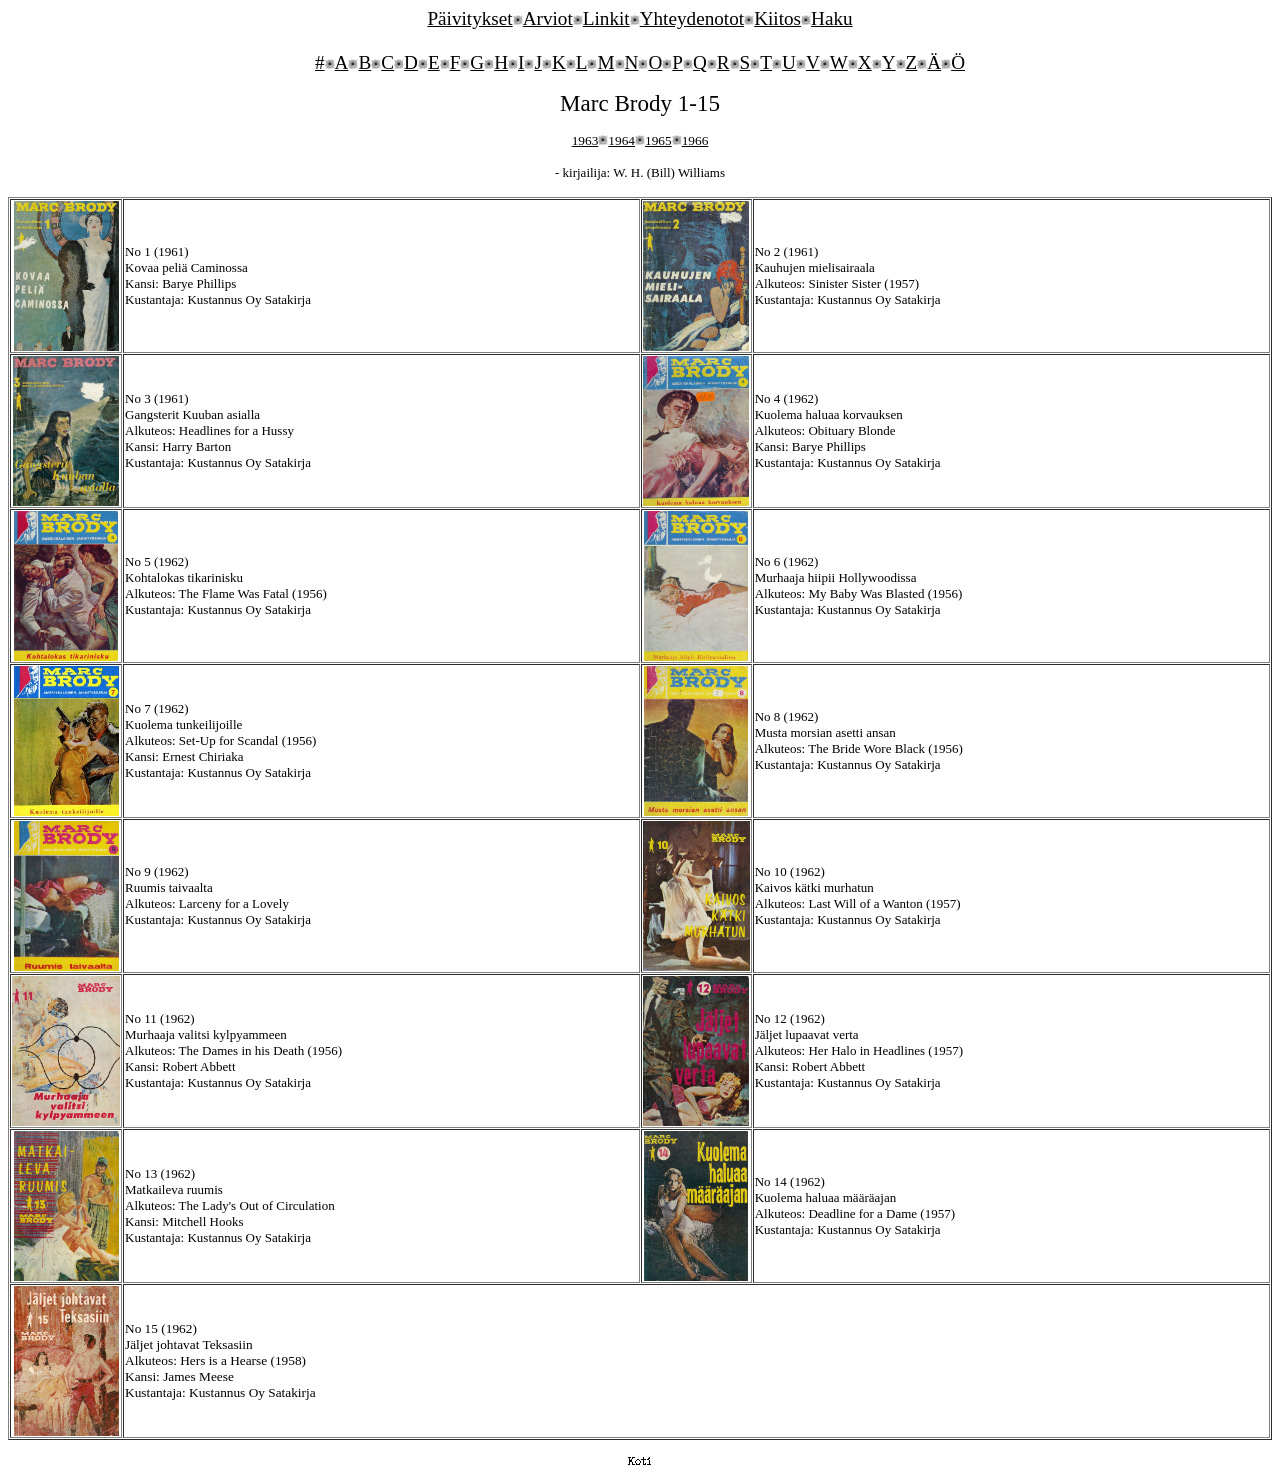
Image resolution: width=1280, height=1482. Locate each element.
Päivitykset (469, 18)
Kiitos (777, 18)
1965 (658, 140)
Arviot (548, 18)
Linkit (606, 18)
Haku (832, 18)
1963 (585, 140)
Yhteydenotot (692, 18)
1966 (695, 140)
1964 (621, 140)
